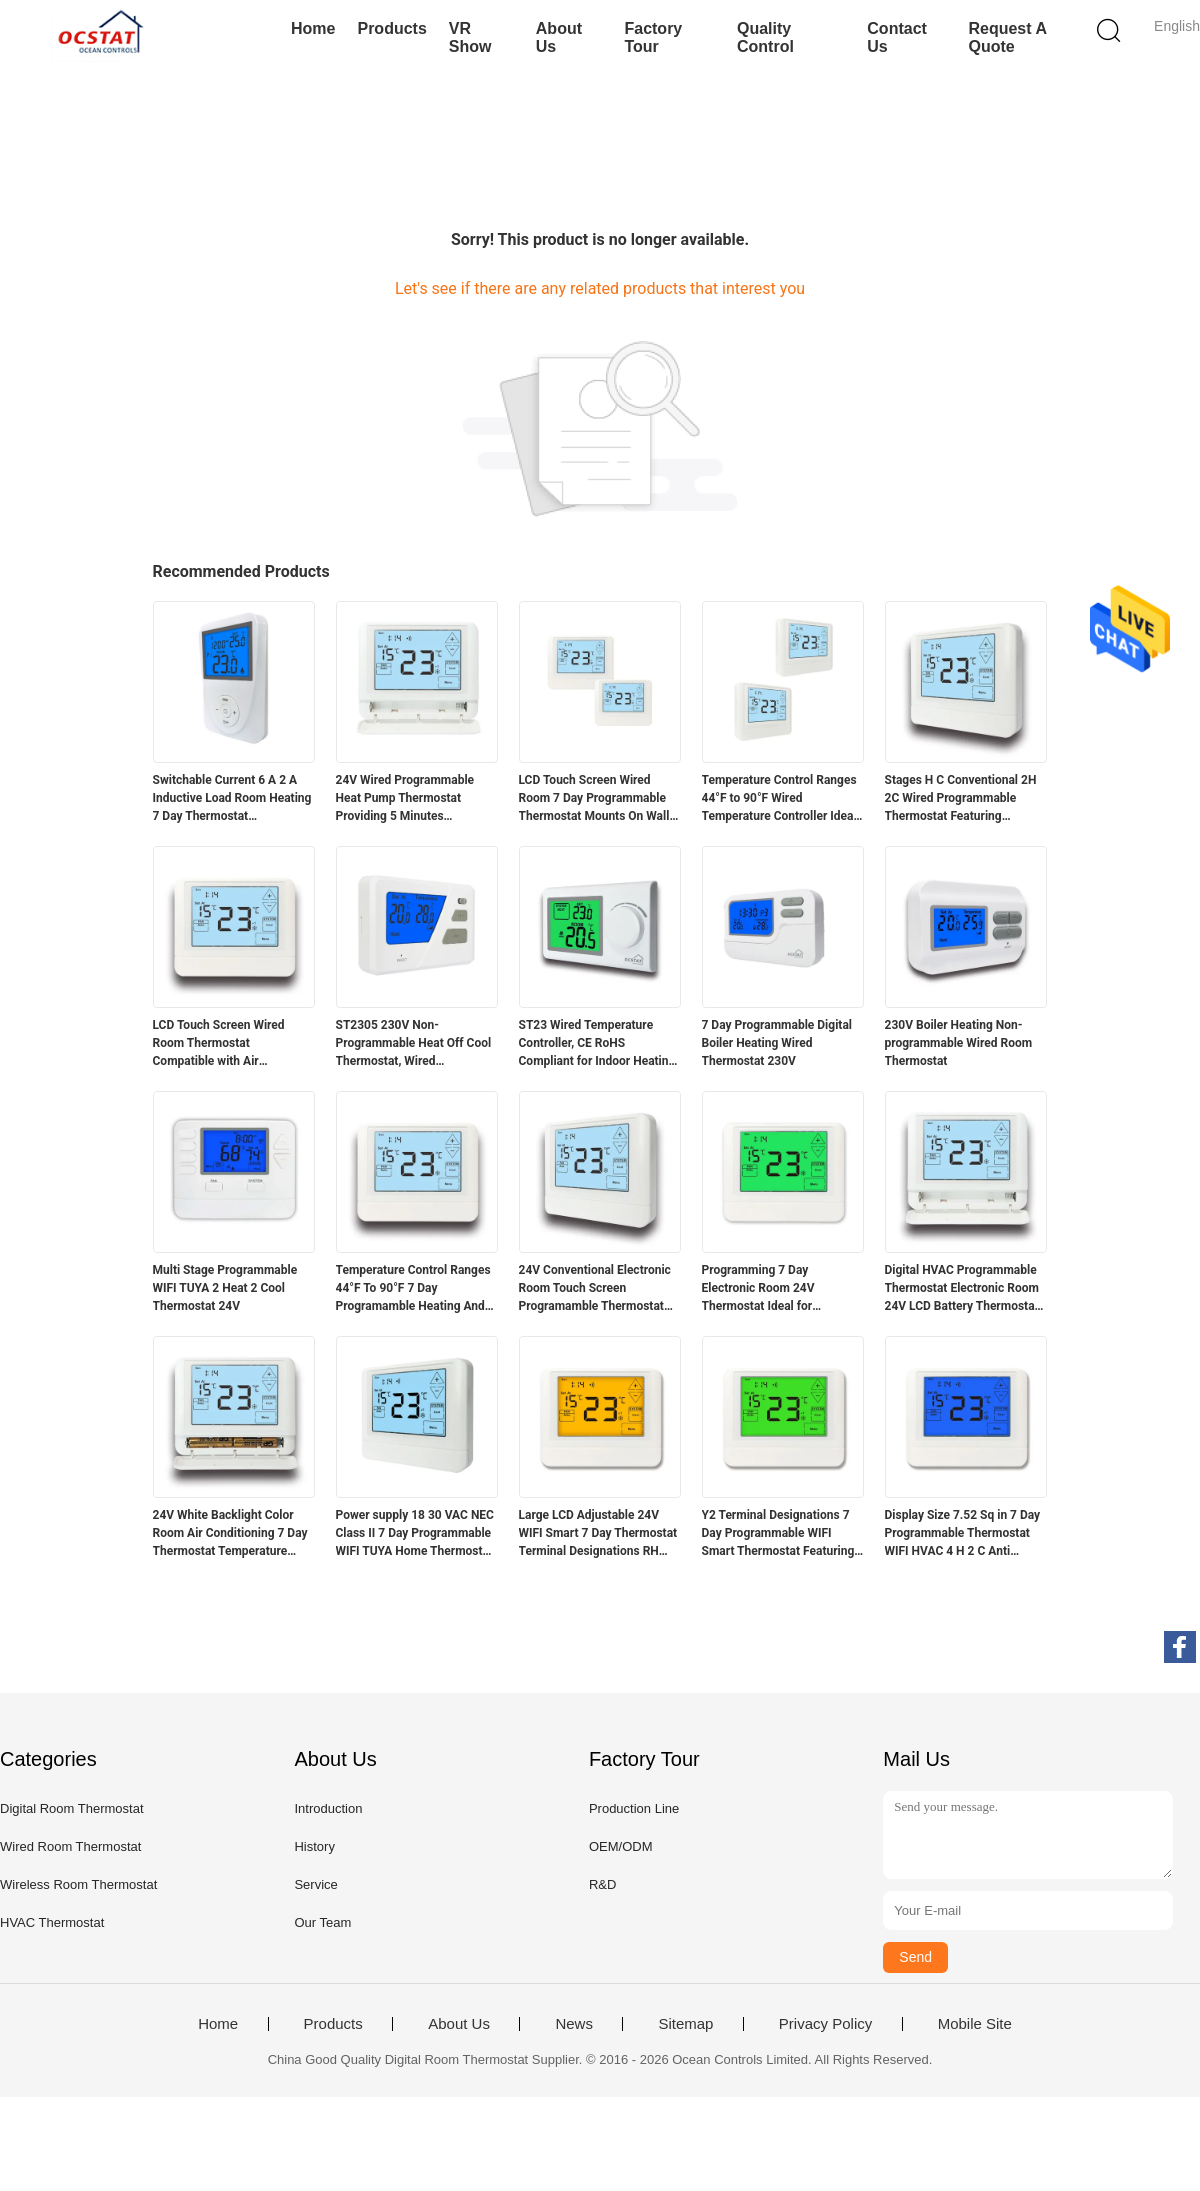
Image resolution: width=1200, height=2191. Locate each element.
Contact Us (897, 37)
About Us (559, 37)
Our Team (322, 1922)
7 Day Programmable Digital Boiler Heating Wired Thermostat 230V (777, 1043)
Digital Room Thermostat (72, 1808)
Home (313, 28)
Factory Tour (653, 37)
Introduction (328, 1808)
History (314, 1846)
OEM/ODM (621, 1846)
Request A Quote (1007, 37)
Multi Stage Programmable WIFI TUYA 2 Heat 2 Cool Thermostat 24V (225, 1288)
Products (391, 28)
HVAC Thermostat (52, 1922)
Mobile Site (975, 2024)
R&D (602, 1884)
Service (315, 1884)
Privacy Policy (825, 2024)
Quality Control (765, 37)
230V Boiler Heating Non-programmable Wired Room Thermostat (959, 1043)
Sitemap (685, 2024)
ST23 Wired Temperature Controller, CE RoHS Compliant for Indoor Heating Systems (597, 1044)
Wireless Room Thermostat (78, 1884)
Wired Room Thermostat (70, 1846)
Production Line (634, 1808)
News (574, 2024)
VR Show (470, 37)
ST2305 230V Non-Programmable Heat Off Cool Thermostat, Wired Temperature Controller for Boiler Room (414, 1044)
